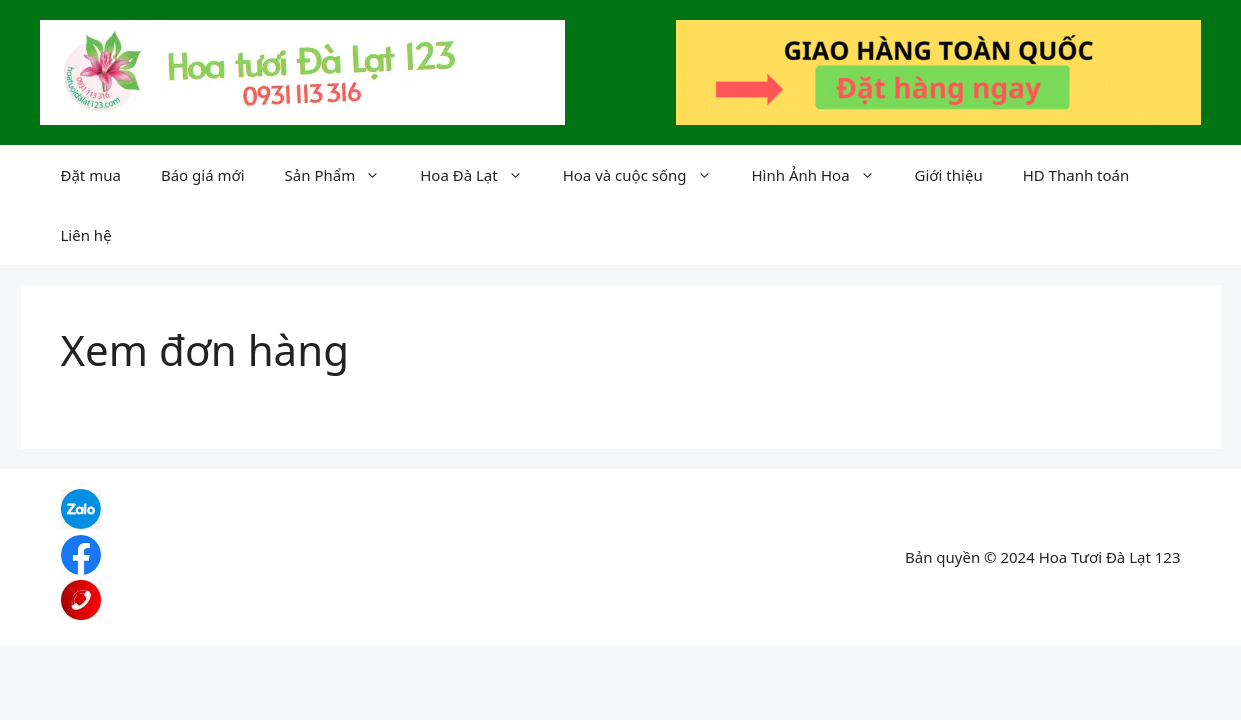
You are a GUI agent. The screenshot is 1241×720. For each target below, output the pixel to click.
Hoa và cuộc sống (647, 175)
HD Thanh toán (1076, 175)
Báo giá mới (203, 175)
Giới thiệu (949, 175)
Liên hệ (86, 235)
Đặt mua (91, 175)
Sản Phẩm (343, 175)
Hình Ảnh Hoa (823, 175)
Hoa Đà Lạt (481, 175)
